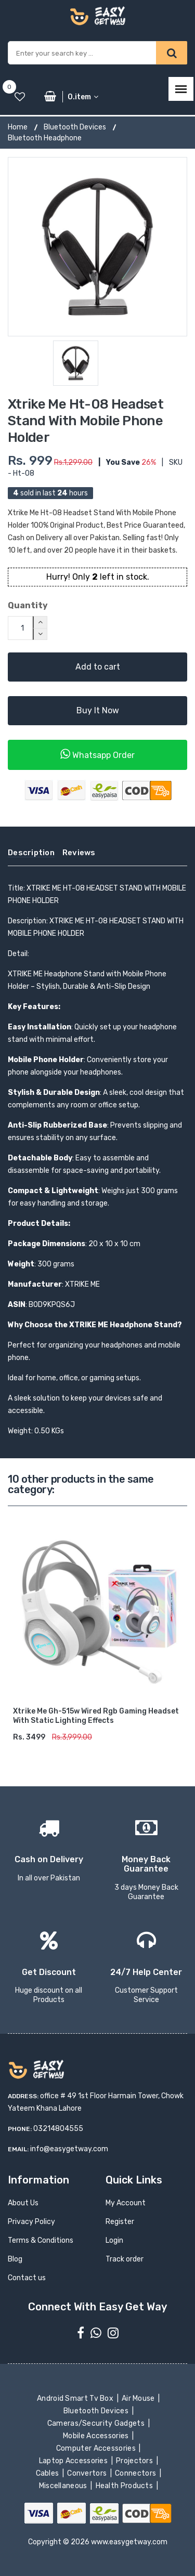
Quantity (28, 605)
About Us (23, 2203)
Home (18, 127)
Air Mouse (139, 2398)
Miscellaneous (63, 2485)
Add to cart (97, 667)
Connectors (136, 2473)
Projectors (135, 2460)
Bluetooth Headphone (45, 138)
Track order (125, 2259)
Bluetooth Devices (75, 127)
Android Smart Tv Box (76, 2398)
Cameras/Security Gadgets (96, 2423)
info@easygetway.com (69, 2149)
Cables (48, 2473)
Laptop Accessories (74, 2460)
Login (114, 2240)
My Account (126, 2203)
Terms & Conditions (40, 2240)
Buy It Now (97, 710)
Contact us (27, 2277)
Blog (15, 2259)
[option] (97, 246)
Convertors (88, 2473)
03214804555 (58, 2128)
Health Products (125, 2485)
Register (120, 2221)
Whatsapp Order (97, 754)
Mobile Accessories (96, 2435)
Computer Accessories (97, 2448)
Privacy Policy (31, 2221)
